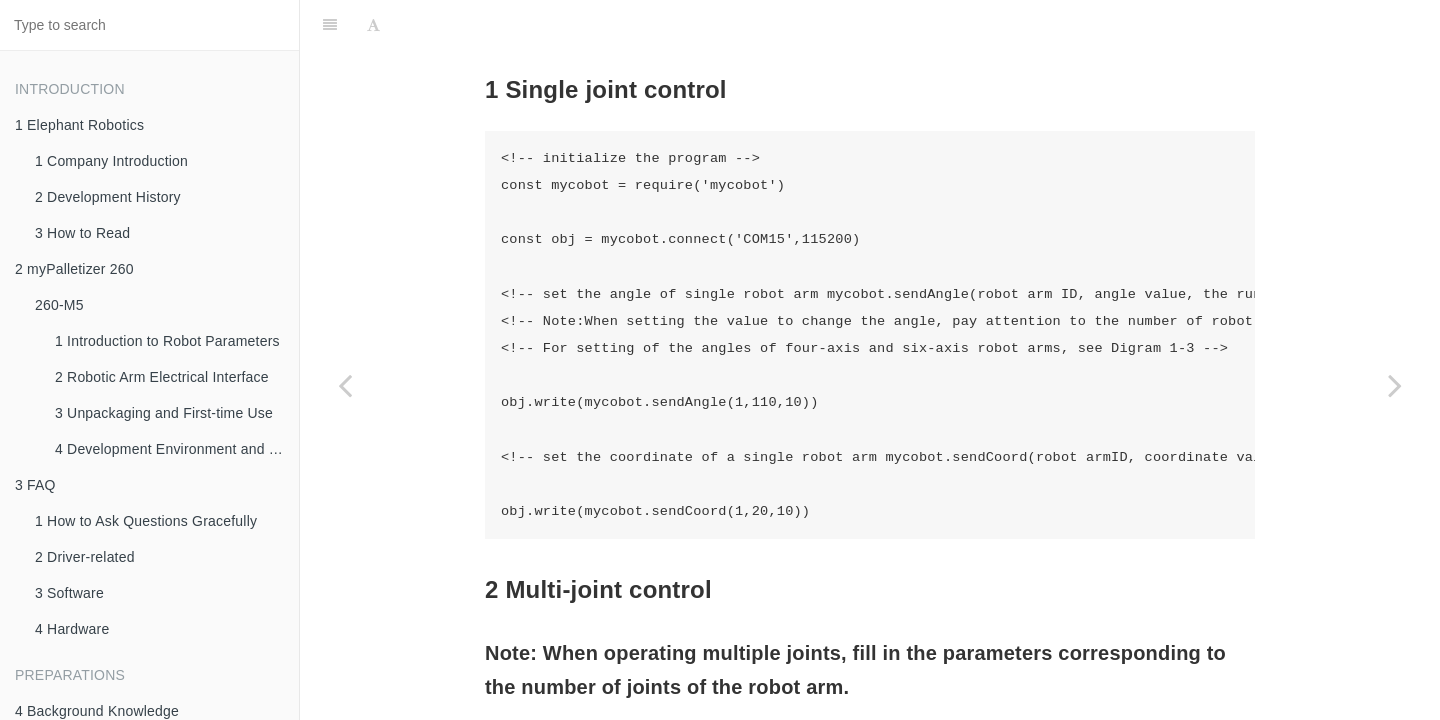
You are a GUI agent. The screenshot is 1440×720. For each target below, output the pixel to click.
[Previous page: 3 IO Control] (345, 385)
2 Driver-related (85, 557)
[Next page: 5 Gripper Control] (1395, 385)
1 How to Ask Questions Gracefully (146, 521)
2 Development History (108, 197)
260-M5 (59, 305)
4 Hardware (72, 629)
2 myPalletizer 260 (74, 269)
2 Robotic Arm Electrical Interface (162, 377)
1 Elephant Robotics (79, 125)
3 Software (69, 593)
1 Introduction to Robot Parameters (167, 341)
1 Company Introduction (111, 161)
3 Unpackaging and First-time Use (164, 413)
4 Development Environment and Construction (177, 449)
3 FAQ (35, 485)
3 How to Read (82, 233)
